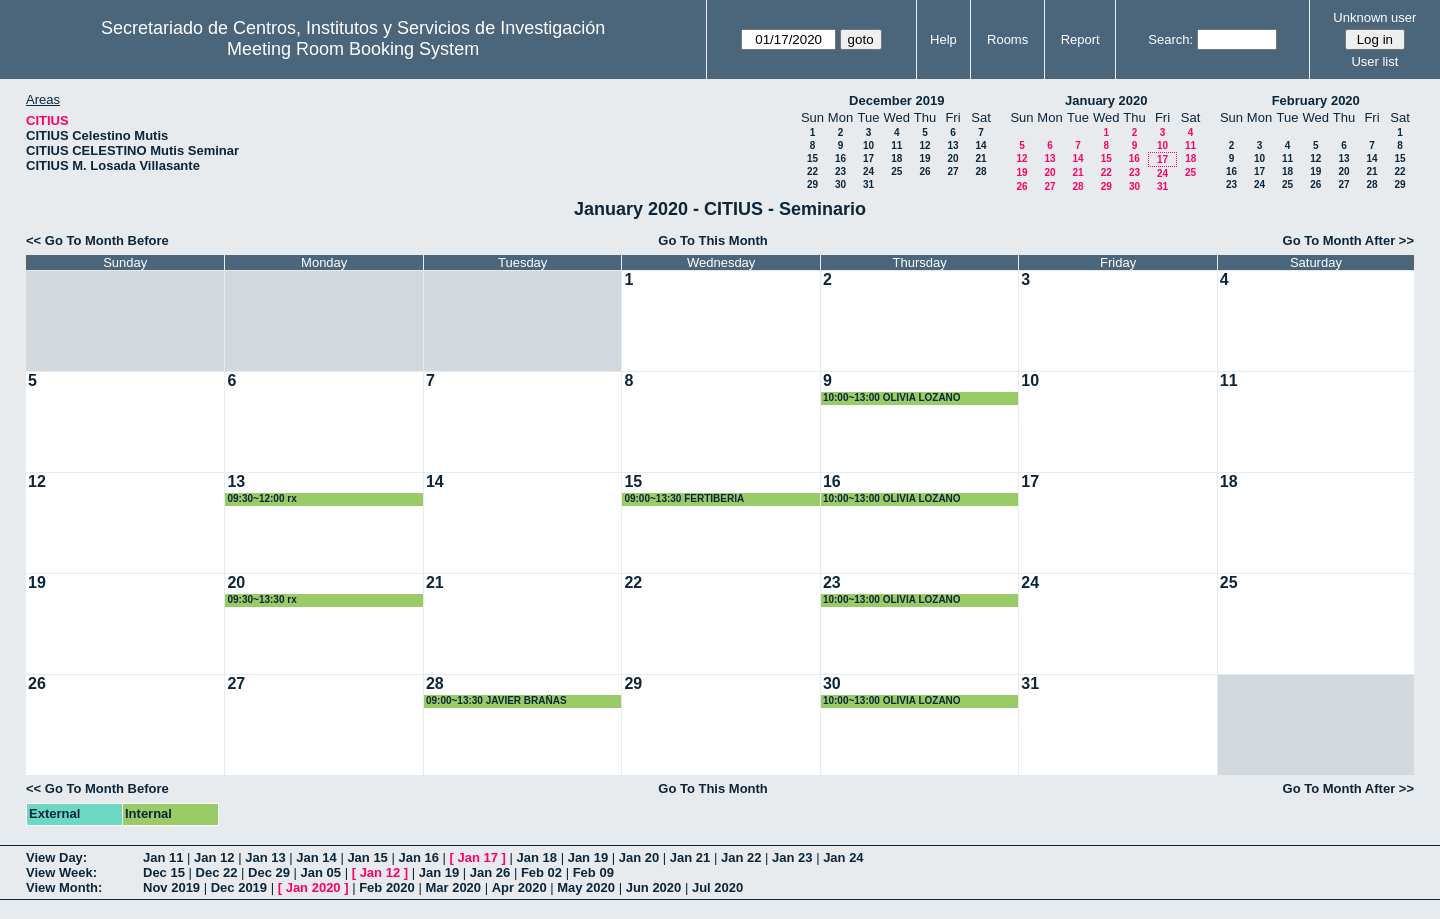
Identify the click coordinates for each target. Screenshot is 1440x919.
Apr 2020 (519, 887)
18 (896, 158)
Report (1080, 39)
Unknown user (1374, 17)
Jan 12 (214, 857)
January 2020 (1106, 100)
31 (868, 184)
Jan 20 (639, 857)
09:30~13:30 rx (261, 599)
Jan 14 (316, 857)
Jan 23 (792, 857)
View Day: (56, 857)
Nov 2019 (171, 887)
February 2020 (1316, 100)
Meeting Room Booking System (353, 49)
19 (924, 158)
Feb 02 (541, 872)
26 (924, 171)
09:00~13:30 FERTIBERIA (684, 498)
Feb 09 (593, 872)
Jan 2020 (313, 887)
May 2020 (586, 887)
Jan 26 (490, 872)
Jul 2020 (717, 887)
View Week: (61, 872)
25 (896, 171)
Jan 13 (265, 857)
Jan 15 (367, 857)
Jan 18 (537, 857)
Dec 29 (269, 872)
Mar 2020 (453, 887)
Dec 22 (217, 872)
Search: (1170, 39)
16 (840, 158)
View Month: (64, 887)
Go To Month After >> (1348, 240)
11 (896, 145)
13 (952, 145)
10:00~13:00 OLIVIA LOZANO (892, 397)
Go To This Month (713, 240)
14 (980, 145)
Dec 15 (164, 872)
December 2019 (896, 100)
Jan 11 (163, 857)
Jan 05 (321, 872)
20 (952, 158)
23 (840, 171)
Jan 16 (418, 857)
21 (980, 158)
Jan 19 (588, 857)
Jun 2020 (654, 887)
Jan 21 (690, 857)
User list (1374, 61)
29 (812, 184)
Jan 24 (843, 857)
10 (868, 145)
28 (980, 171)
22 (812, 171)
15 (812, 158)
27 (952, 171)
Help (943, 39)
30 (840, 184)
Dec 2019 (239, 887)
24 (868, 171)
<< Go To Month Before (97, 240)
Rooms (1007, 39)
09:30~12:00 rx (261, 498)
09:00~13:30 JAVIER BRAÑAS (496, 700)
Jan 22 (741, 857)
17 (868, 158)
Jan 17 (478, 857)
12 (924, 145)
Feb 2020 (387, 887)
